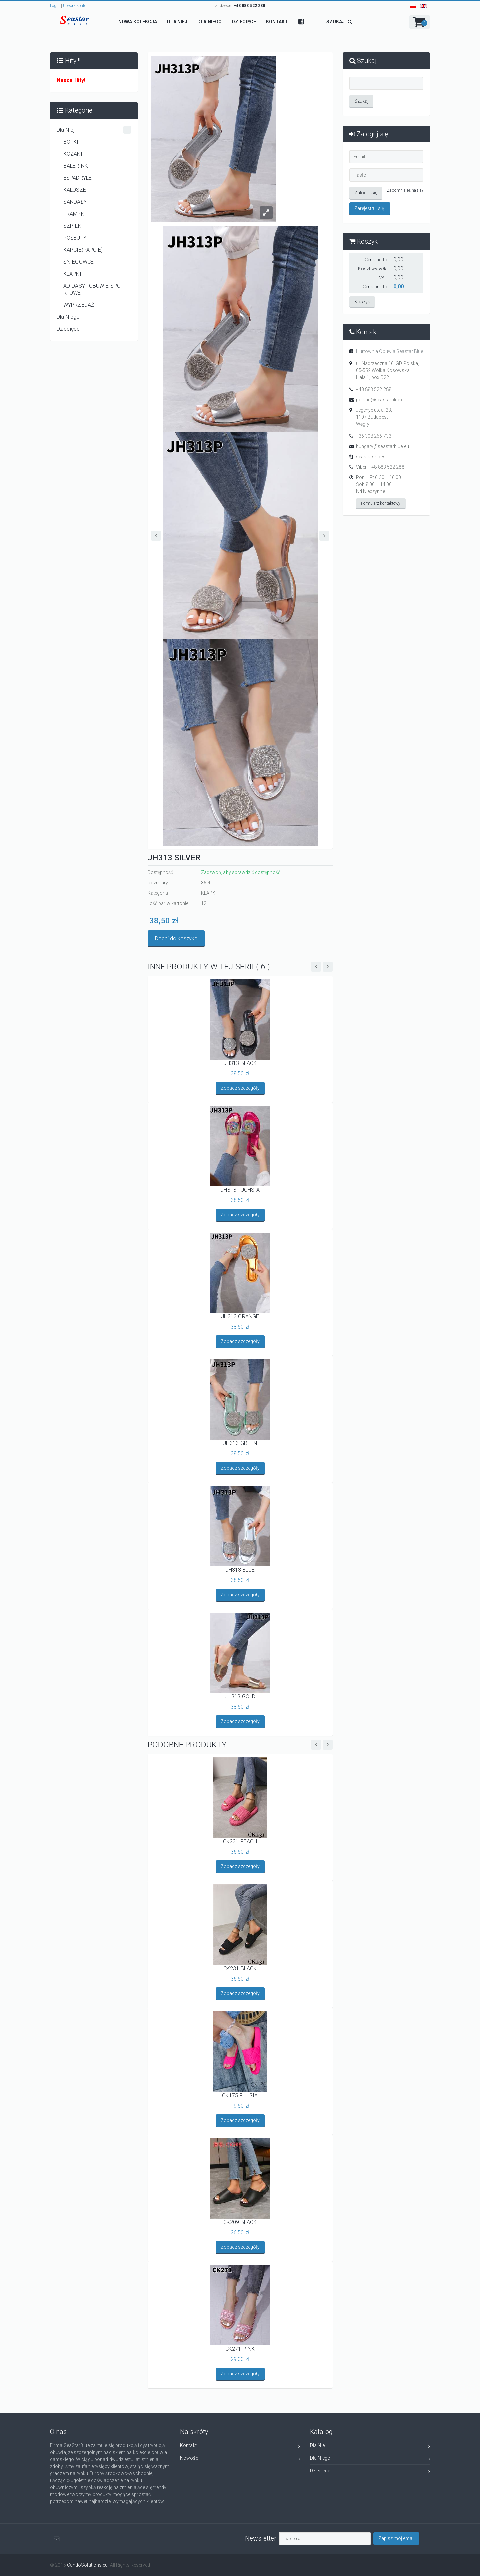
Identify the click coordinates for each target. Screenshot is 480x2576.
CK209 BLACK (240, 2222)
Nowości (240, 2459)
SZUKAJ (339, 21)
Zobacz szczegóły (240, 1088)
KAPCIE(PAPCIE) (83, 250)
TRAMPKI (74, 214)
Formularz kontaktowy (381, 503)
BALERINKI (76, 166)
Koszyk (362, 301)
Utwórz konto (74, 5)
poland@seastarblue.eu (381, 399)
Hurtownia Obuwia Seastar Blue (389, 351)
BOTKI (71, 142)
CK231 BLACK (240, 1968)
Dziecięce (68, 329)
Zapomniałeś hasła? (405, 190)
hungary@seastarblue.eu (382, 446)
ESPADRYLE (77, 178)
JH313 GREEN (240, 1443)
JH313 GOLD (240, 1696)
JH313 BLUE (240, 1570)
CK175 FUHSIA (240, 2095)
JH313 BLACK (240, 1063)
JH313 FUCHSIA (239, 1190)
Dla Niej (94, 130)
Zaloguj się (365, 192)
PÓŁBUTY (74, 238)
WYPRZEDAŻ (78, 305)
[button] (419, 22)
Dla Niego (68, 317)
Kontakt (240, 2446)
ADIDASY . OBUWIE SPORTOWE (92, 289)
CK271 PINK (240, 2349)
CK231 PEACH (240, 1841)
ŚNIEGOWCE (78, 262)
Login (55, 5)
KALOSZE (74, 190)
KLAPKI (72, 274)
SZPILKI (73, 226)
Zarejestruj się (369, 208)
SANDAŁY (75, 202)
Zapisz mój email (396, 2538)
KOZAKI (72, 154)
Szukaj (361, 101)
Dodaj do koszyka (176, 938)
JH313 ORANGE (240, 1316)
